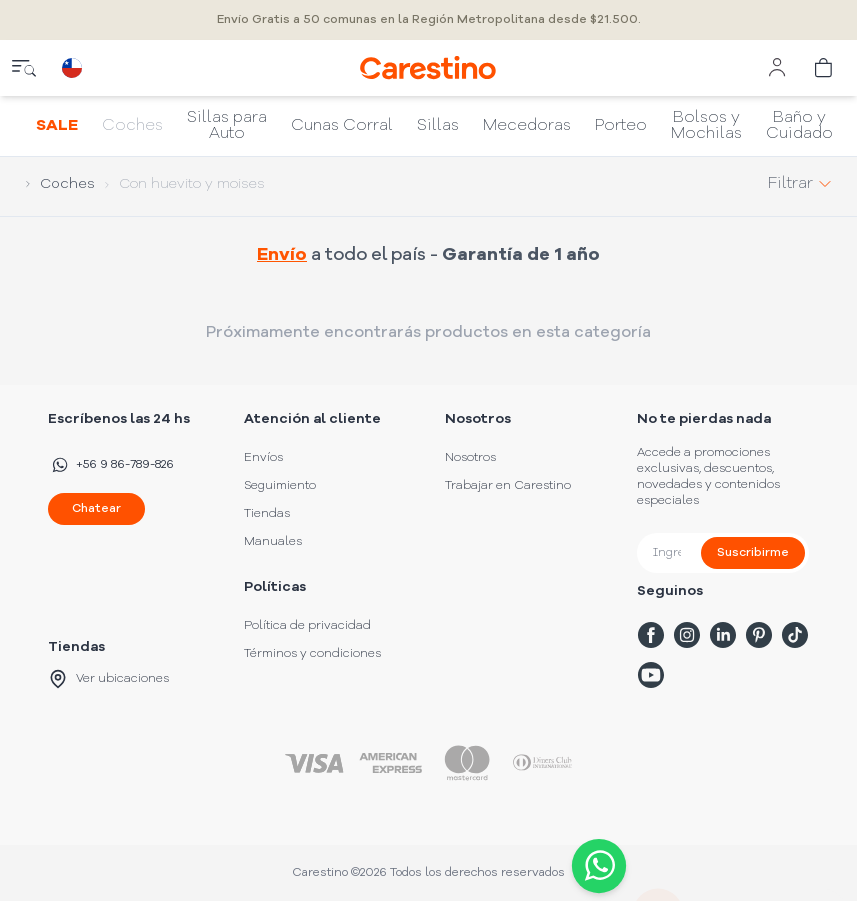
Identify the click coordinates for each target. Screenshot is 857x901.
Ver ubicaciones (108, 679)
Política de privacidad (307, 626)
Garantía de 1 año (521, 255)
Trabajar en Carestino (508, 486)
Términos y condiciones (312, 654)
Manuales (273, 542)
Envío (282, 255)
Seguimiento (280, 486)
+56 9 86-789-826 (111, 465)
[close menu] (24, 68)
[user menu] (777, 68)
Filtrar (800, 184)
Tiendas (267, 514)
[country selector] (72, 68)
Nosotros (470, 458)
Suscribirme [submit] (753, 553)
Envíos (263, 458)
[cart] (825, 68)
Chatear (96, 509)
